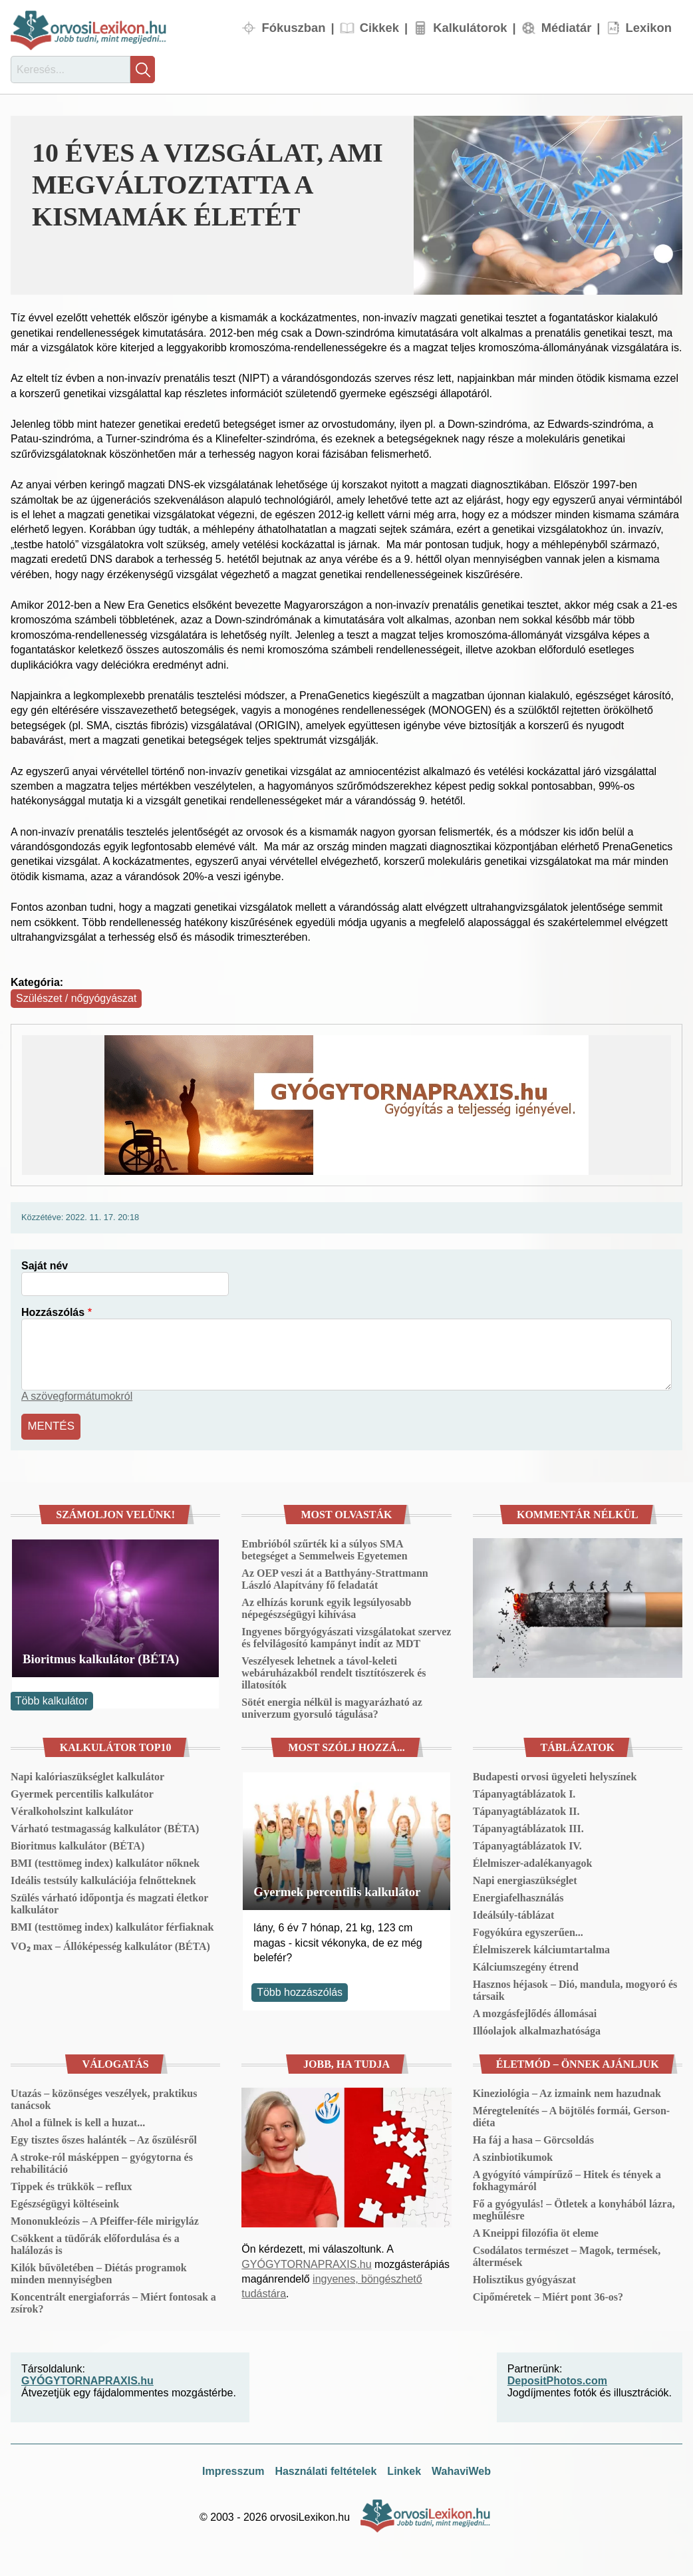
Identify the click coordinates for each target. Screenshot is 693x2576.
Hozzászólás (52, 1312)
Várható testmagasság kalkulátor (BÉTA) (105, 1826)
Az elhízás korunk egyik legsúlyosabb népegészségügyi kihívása (326, 1606)
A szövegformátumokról (76, 1396)
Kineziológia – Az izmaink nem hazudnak (567, 2091)
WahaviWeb (461, 2469)
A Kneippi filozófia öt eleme (536, 2231)
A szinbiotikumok (513, 2155)
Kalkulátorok (470, 28)
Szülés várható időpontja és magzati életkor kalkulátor (109, 1901)
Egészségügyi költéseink (65, 2201)
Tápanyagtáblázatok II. (526, 1809)
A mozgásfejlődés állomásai (535, 2011)
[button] (548, 205)
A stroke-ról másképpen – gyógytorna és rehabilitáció (102, 2161)
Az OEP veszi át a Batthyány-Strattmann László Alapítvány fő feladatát (334, 1577)
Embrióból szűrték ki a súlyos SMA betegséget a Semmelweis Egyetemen (324, 1547)
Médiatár (566, 28)
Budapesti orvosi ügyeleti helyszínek (555, 1774)
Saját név (44, 1265)
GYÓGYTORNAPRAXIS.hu (306, 2262)
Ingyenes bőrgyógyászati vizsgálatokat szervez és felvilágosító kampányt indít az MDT (346, 1635)
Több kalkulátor (51, 1698)
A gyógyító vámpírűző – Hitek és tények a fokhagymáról (567, 2178)
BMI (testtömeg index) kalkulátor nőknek (105, 1861)
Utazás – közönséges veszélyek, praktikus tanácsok (104, 2097)
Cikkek (379, 28)
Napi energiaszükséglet (525, 1878)
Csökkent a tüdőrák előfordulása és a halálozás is (95, 2242)
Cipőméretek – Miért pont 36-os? (548, 2295)
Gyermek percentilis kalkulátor (82, 1792)
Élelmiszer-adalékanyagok (533, 1861)
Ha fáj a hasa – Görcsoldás (533, 2138)
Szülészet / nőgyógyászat (76, 998)
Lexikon (649, 28)
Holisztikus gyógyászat (524, 2277)
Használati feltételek (325, 2469)
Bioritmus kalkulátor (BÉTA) (101, 1657)
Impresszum (233, 2469)
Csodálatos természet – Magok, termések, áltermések (567, 2254)
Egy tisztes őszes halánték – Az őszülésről (104, 2138)
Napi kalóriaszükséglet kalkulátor (87, 1774)
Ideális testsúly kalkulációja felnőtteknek (103, 1878)
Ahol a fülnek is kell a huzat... (78, 2120)
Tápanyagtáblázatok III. (528, 1826)
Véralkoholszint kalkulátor (72, 1809)
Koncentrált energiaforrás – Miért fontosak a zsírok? (113, 2301)
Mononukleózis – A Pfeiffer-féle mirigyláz (105, 2219)
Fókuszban (293, 28)
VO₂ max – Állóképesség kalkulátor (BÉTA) (110, 1944)
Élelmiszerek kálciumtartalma (541, 1947)
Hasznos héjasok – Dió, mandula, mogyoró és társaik (575, 1988)
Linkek (404, 2469)
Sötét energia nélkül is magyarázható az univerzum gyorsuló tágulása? (331, 1706)
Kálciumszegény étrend (526, 1965)
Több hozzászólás (300, 1990)
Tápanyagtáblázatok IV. (527, 1844)
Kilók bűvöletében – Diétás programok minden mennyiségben (99, 2271)
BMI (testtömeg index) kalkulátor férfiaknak (112, 1925)
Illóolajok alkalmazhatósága (537, 2028)
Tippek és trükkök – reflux (71, 2184)
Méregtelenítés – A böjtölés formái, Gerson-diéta (571, 2114)
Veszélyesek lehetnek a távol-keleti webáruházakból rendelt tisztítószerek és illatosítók (333, 1671)
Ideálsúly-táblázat (514, 1913)
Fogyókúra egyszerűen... (528, 1930)
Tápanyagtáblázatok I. (524, 1792)
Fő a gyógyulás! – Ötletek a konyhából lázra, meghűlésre (574, 2207)
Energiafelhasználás (518, 1895)
